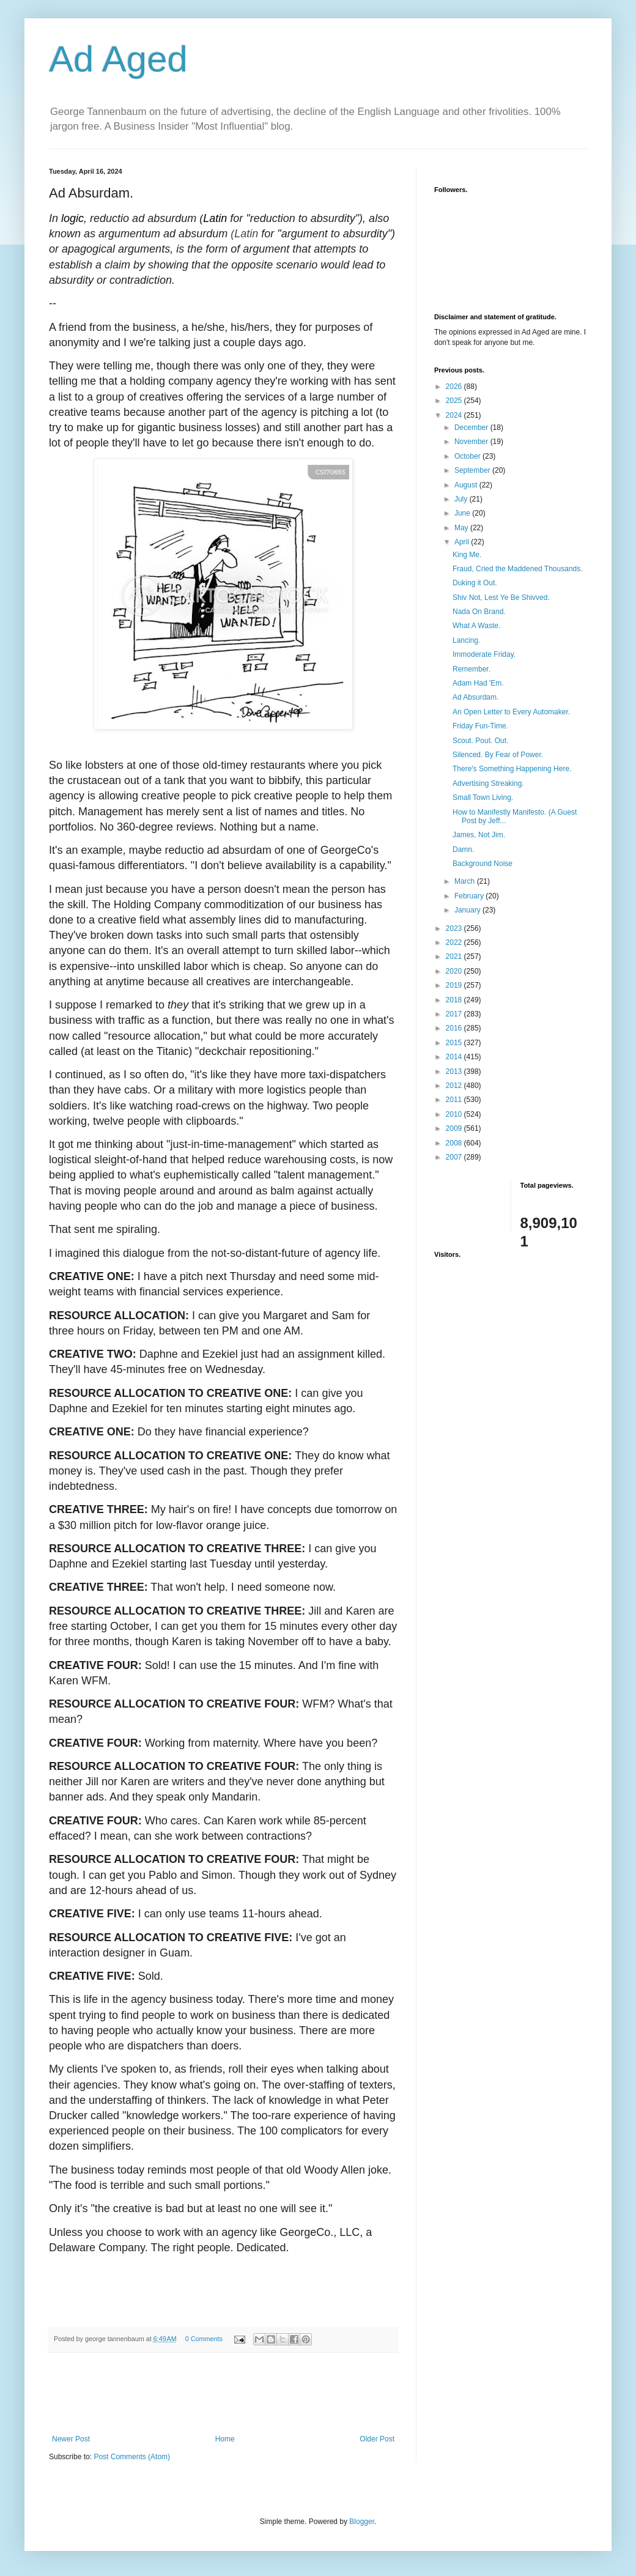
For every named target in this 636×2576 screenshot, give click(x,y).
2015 (455, 1042)
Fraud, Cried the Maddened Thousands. (518, 568)
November (472, 441)
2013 (455, 1071)
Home (225, 2439)
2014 (455, 1057)
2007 (455, 1157)
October (468, 456)
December (472, 427)
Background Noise (482, 863)
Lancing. (466, 640)
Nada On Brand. (479, 611)
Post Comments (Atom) (132, 2456)
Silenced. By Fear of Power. (498, 754)
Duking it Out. (475, 583)
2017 (455, 1014)
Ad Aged (118, 59)
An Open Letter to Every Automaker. (511, 712)
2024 (455, 415)
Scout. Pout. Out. (480, 740)
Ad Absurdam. (475, 697)
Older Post (377, 2439)
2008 (455, 1143)
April (462, 542)
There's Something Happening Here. (512, 768)
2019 (455, 985)
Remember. (471, 669)
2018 (455, 1000)
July (462, 499)
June (463, 513)
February (470, 896)
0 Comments (204, 2338)
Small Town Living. (483, 797)
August (466, 485)
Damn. (463, 849)
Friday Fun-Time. (480, 726)
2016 (455, 1028)
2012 (455, 1085)
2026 (455, 386)
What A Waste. (476, 625)
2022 (455, 942)
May (462, 528)
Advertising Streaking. (488, 783)
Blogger (361, 2521)
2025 (455, 400)
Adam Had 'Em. (478, 683)
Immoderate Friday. (484, 654)
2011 (455, 1099)
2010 (455, 1114)
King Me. (467, 554)
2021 (455, 956)
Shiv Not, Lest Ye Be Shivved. (501, 597)
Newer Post (71, 2439)
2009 (455, 1128)
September (473, 470)
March (465, 881)
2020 (455, 971)
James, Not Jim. (479, 835)
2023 (455, 928)
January (468, 910)
